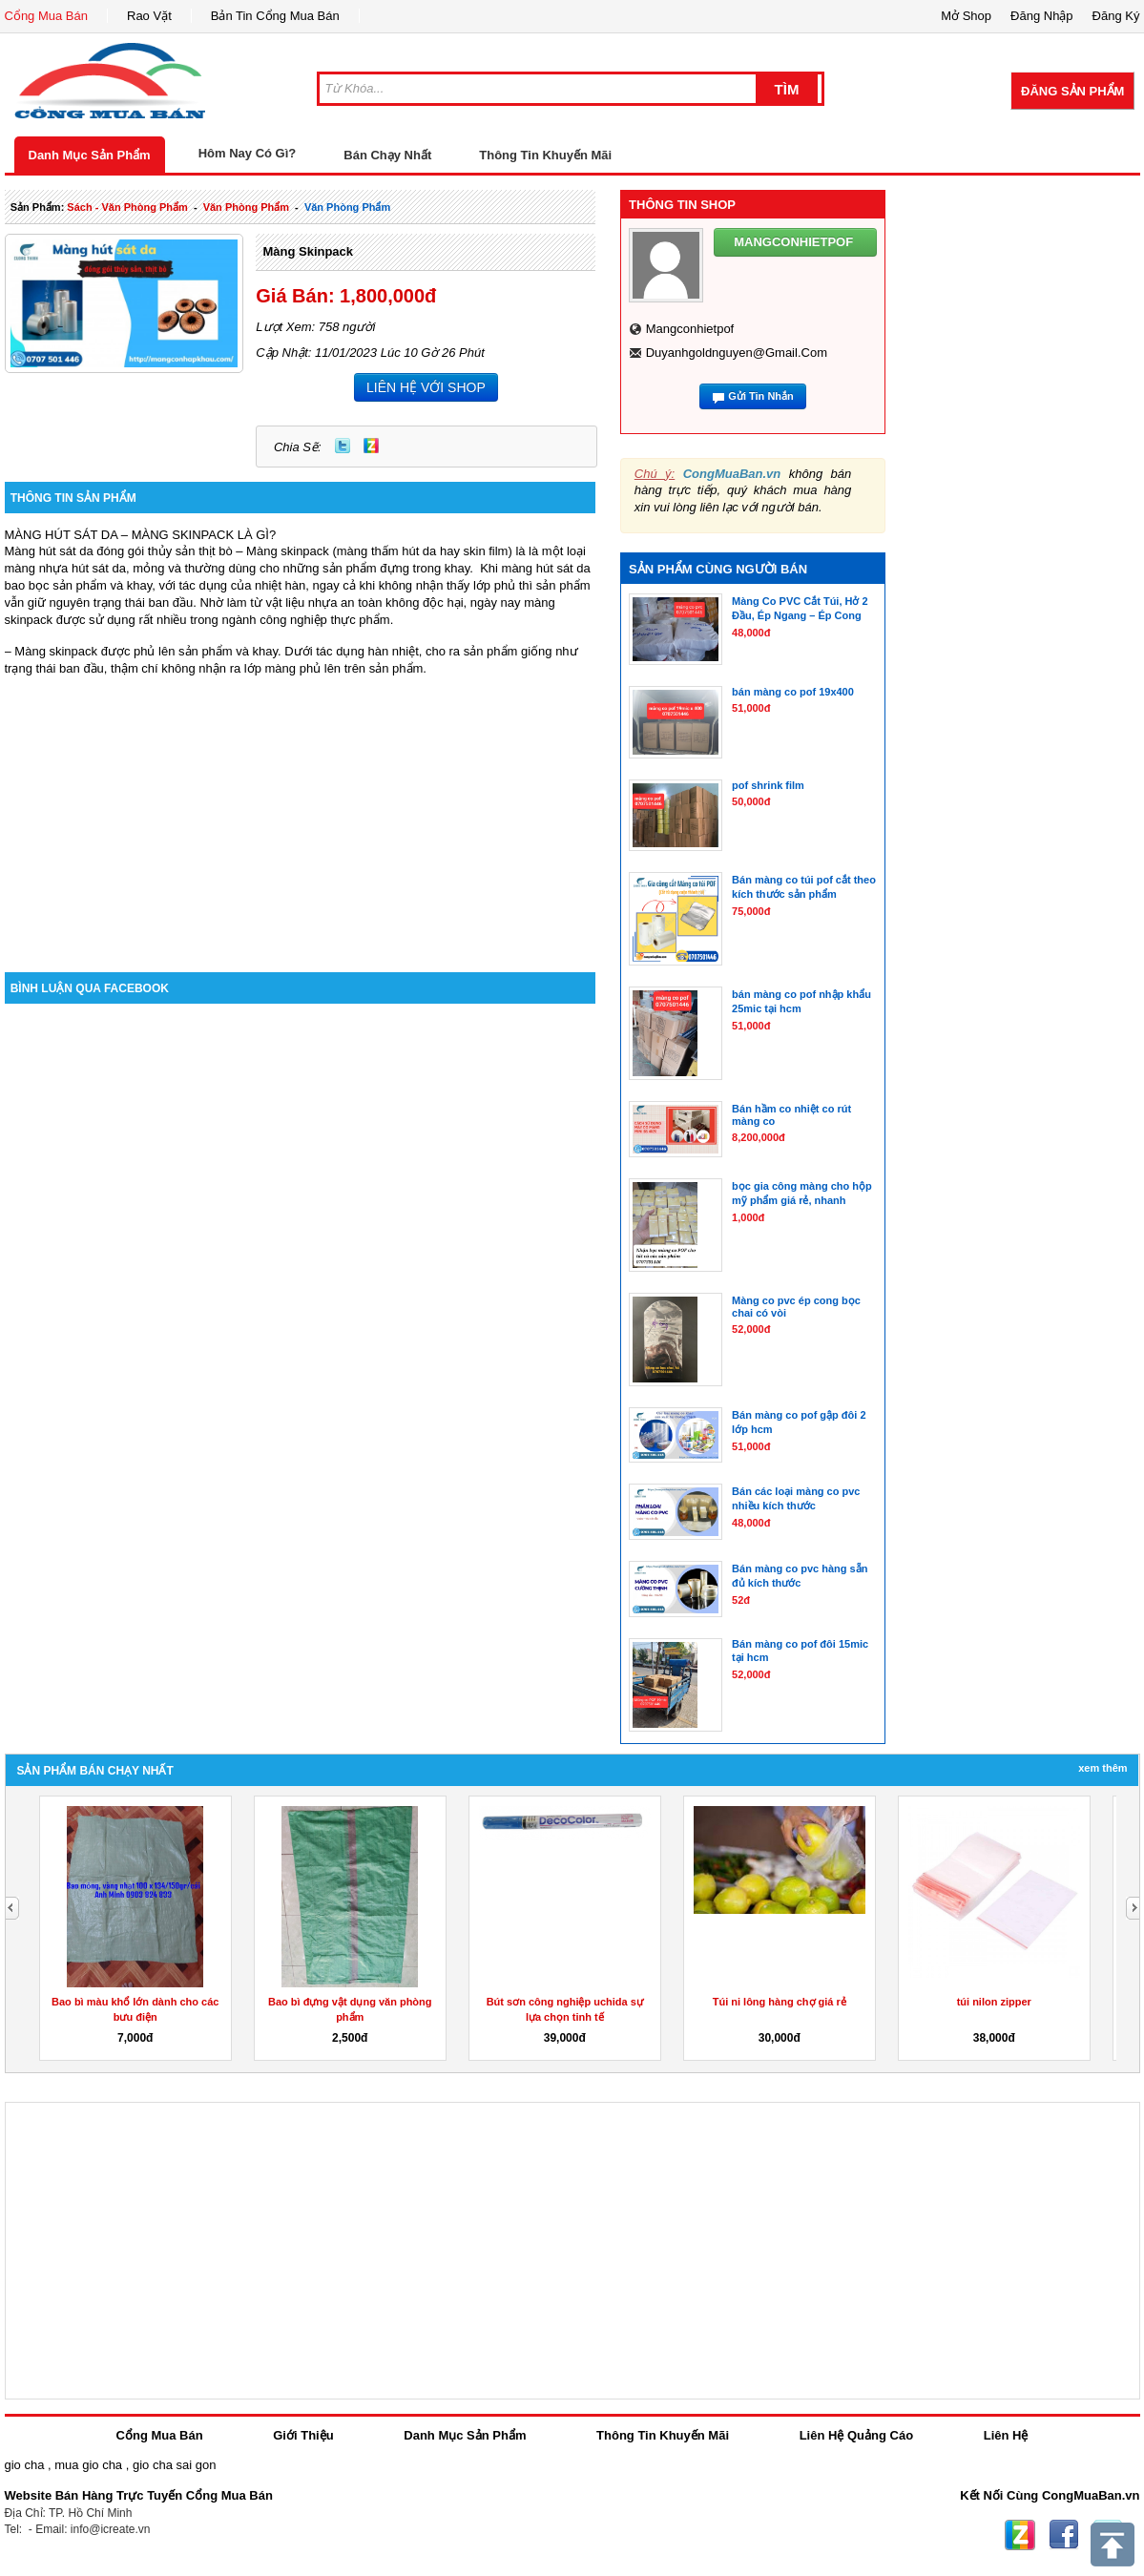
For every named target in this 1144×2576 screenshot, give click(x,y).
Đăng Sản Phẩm (1072, 91)
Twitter (342, 445)
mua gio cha (88, 2465)
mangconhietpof (690, 329)
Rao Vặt (149, 16)
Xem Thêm (1102, 1768)
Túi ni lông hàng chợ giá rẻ (779, 2001)
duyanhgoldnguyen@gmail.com (736, 352)
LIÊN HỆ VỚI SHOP (426, 387)
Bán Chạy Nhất (387, 155)
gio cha (25, 2465)
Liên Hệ (1006, 2435)
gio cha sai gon (174, 2465)
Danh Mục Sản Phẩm (90, 155)
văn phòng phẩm (246, 207)
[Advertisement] (300, 810)
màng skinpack (307, 251)
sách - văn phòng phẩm (127, 207)
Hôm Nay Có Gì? (247, 153)
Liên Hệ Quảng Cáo (856, 2435)
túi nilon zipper (994, 2001)
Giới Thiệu (303, 2435)
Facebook (1064, 2535)
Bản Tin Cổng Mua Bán (275, 16)
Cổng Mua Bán (47, 16)
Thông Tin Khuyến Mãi (545, 155)
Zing (371, 445)
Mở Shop (966, 16)
